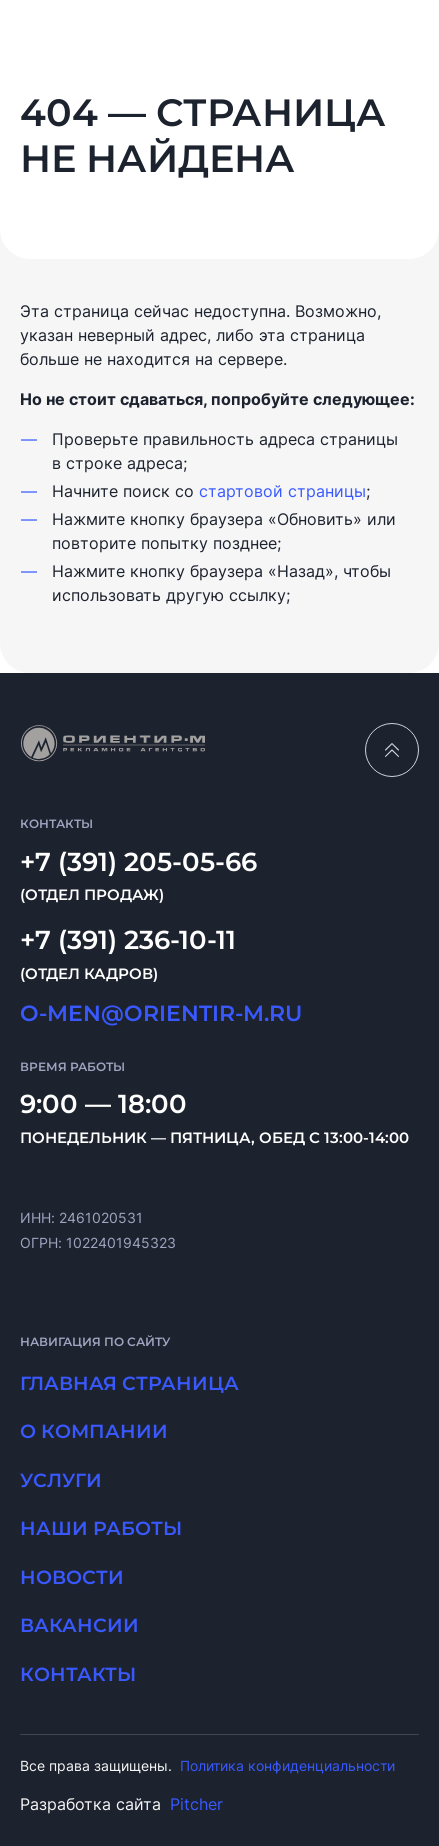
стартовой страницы (282, 491)
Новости (72, 1577)
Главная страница (129, 1383)
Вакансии (79, 1625)
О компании (94, 1431)
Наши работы (101, 1528)
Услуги (61, 1480)
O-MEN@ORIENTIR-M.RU (161, 1013)
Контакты (78, 1674)
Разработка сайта (121, 1804)
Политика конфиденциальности (287, 1765)
